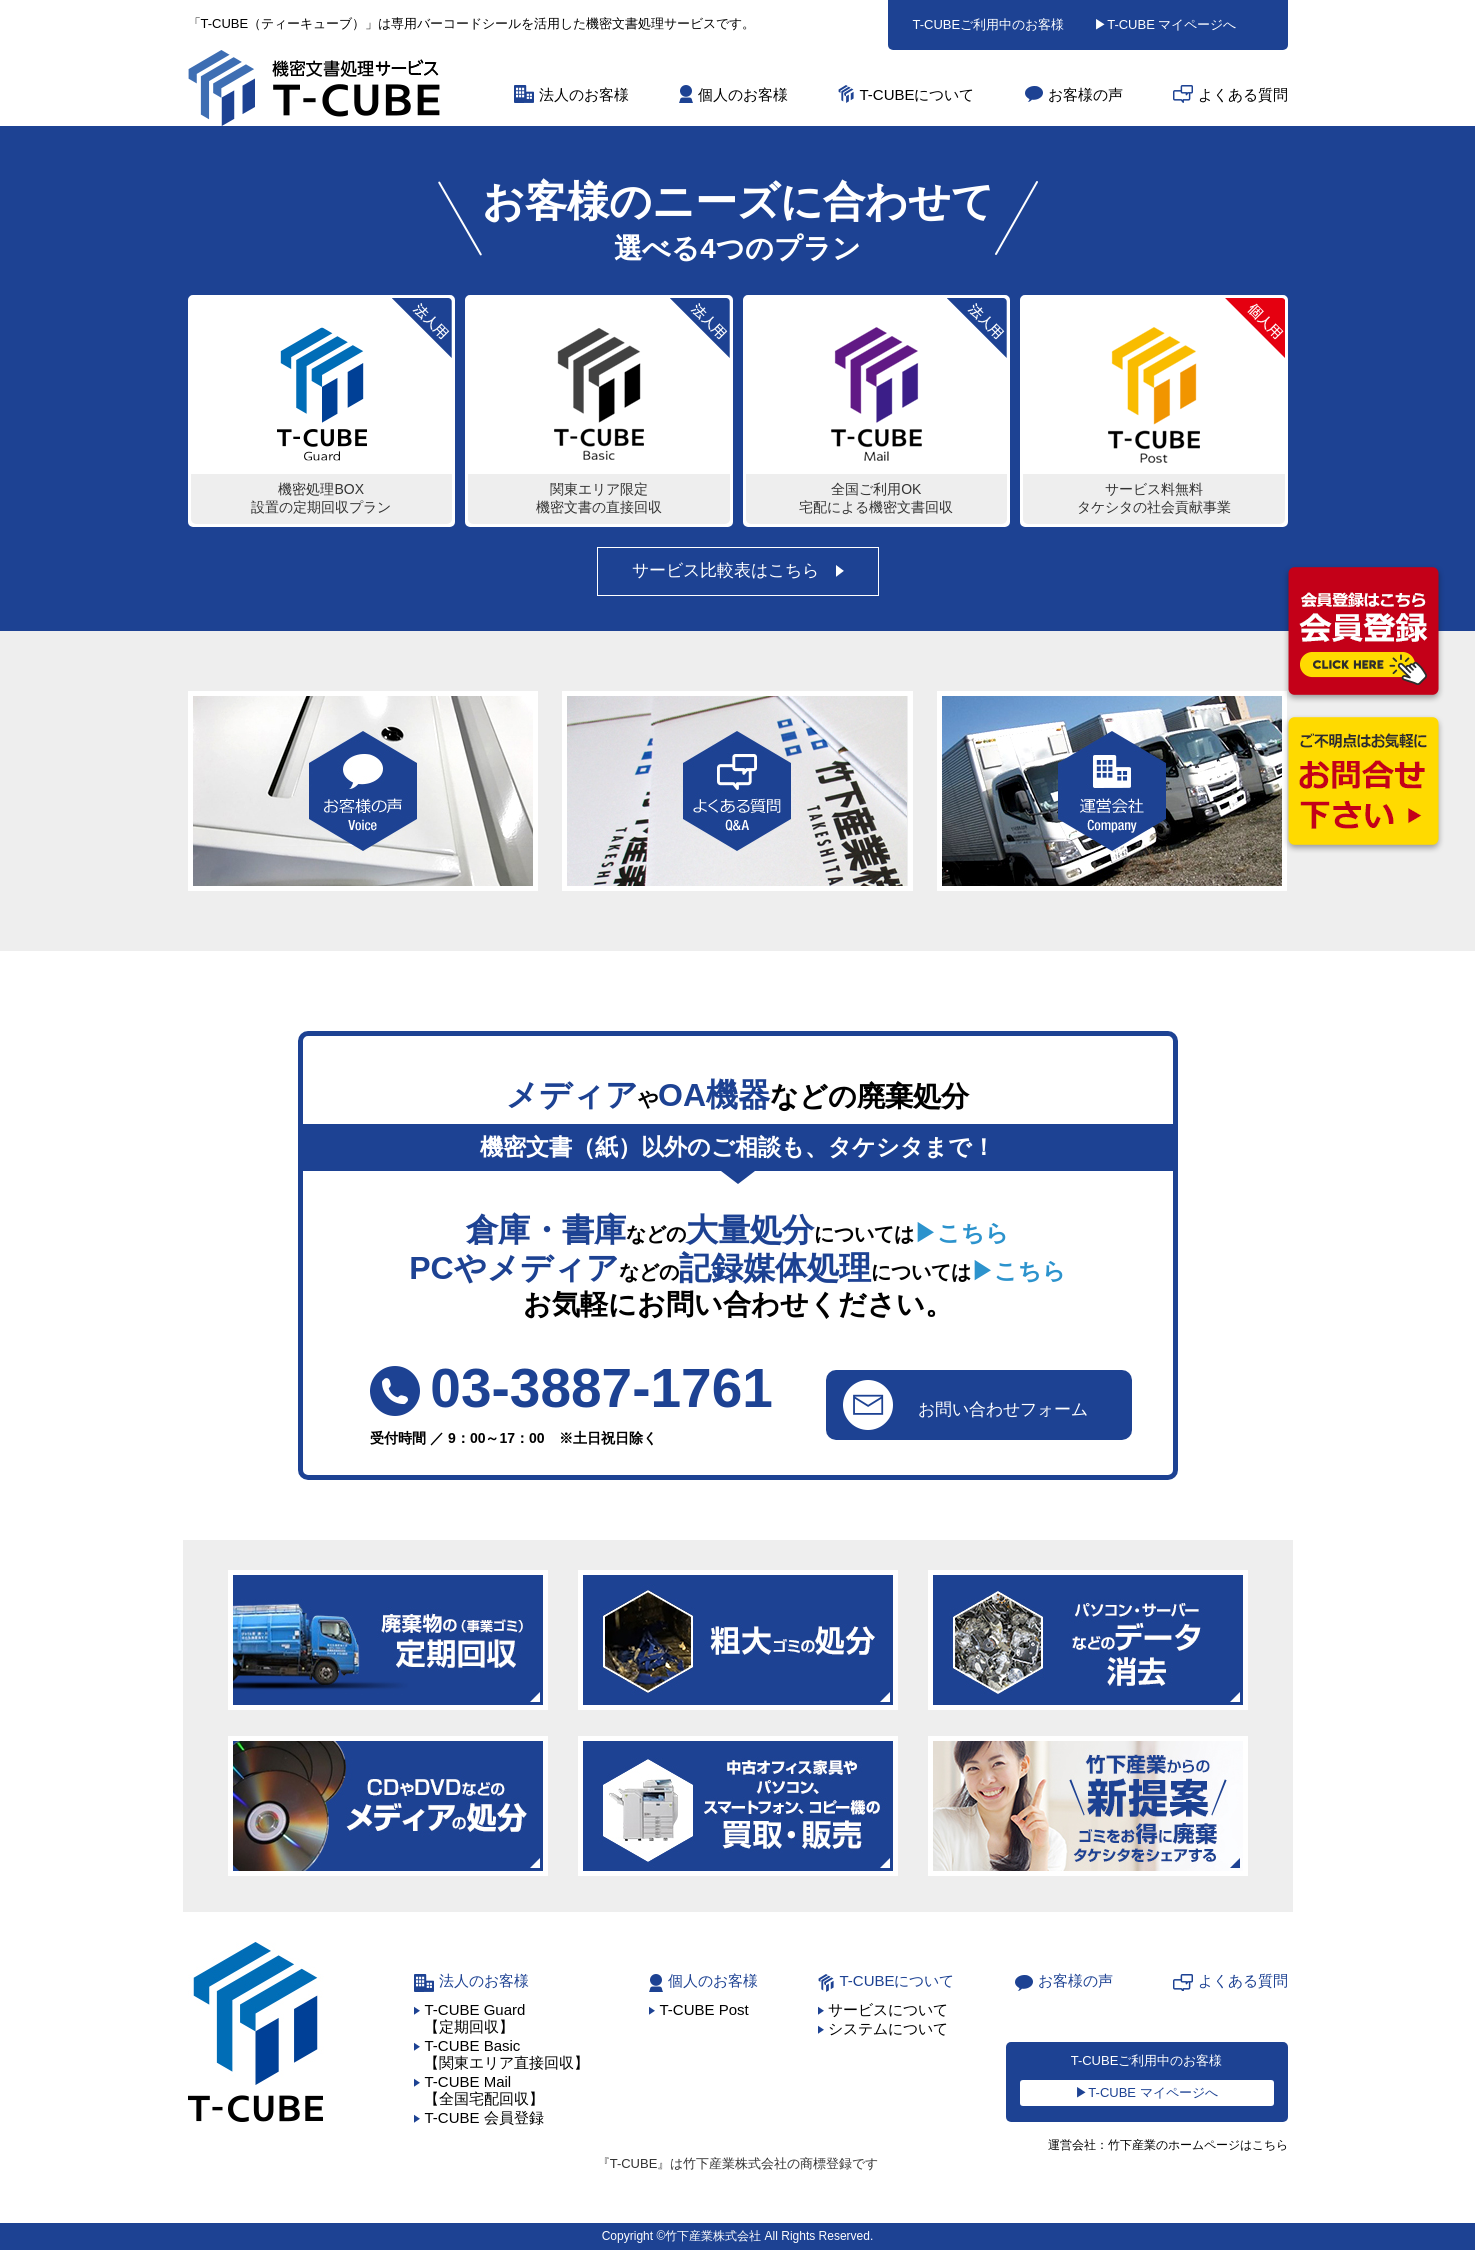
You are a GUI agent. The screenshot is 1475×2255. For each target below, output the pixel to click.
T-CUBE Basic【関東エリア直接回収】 (506, 2058)
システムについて (888, 2032)
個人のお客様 (743, 94)
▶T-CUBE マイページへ (1165, 24)
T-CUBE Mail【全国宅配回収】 (484, 2094)
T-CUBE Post (703, 2013)
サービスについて (888, 2013)
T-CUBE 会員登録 (483, 2121)
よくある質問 (1243, 94)
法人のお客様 (584, 94)
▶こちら (961, 1234)
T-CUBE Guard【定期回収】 (474, 2022)
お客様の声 (1085, 94)
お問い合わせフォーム (963, 1407)
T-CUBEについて (916, 94)
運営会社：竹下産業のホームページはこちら (1158, 2150)
